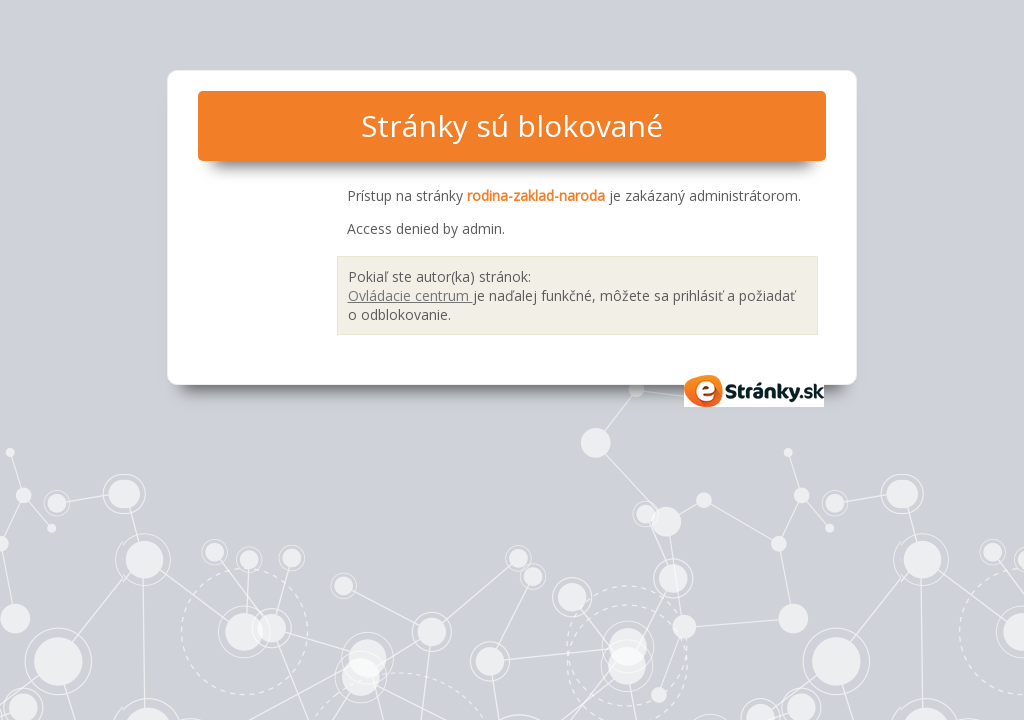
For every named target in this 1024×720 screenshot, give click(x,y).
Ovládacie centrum (410, 295)
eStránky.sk (755, 391)
